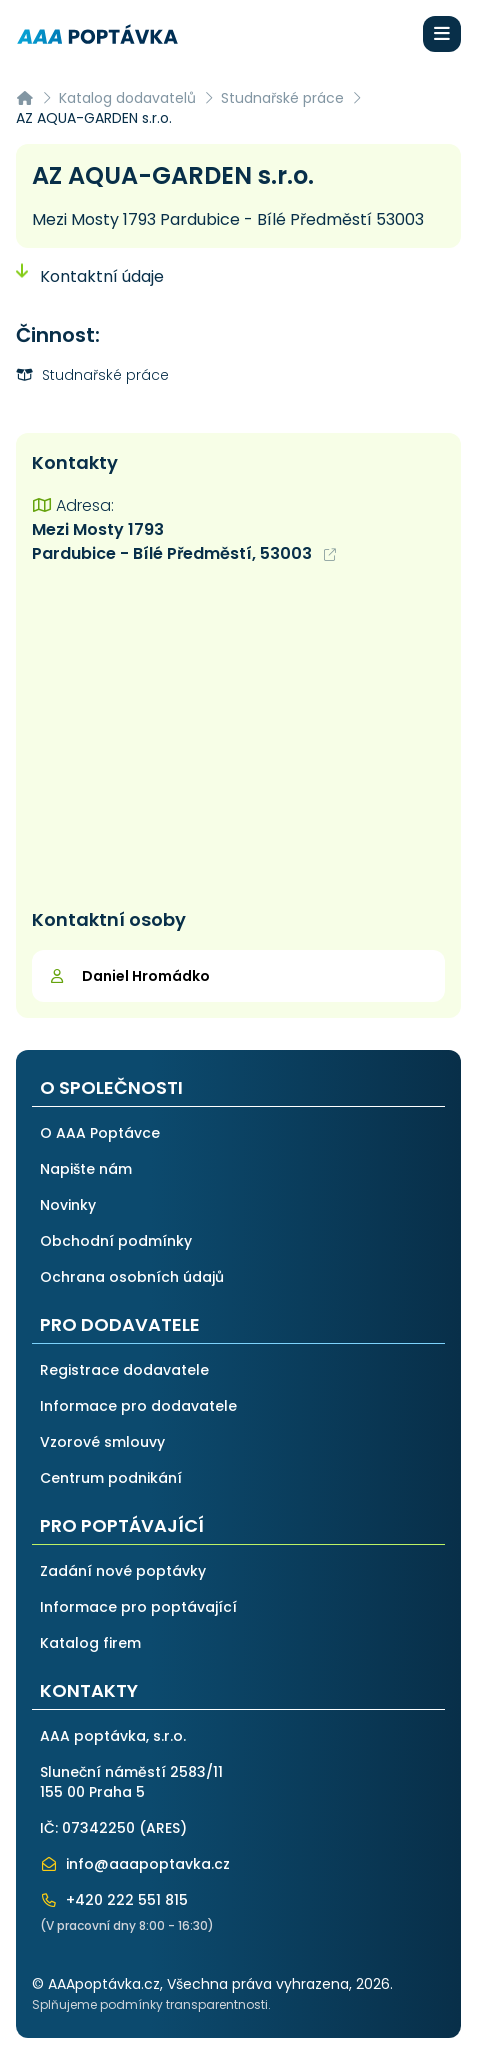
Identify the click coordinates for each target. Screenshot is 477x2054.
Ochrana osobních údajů (132, 1277)
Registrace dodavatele (124, 1370)
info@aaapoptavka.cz (135, 1864)
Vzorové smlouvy (102, 1442)
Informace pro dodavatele (138, 1406)
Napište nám (86, 1169)
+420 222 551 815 (114, 1900)
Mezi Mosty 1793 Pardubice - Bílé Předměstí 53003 (228, 219)
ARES (163, 1828)
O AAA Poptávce (100, 1133)
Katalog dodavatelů (127, 98)
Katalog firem (90, 1643)
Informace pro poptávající (138, 1607)
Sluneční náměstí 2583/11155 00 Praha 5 (131, 1782)
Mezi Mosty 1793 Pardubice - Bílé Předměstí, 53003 (184, 541)
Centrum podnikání (111, 1478)
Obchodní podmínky (116, 1241)
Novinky (68, 1205)
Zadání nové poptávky (123, 1571)
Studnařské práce (282, 98)
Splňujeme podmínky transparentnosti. (151, 2004)
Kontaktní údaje (90, 276)
